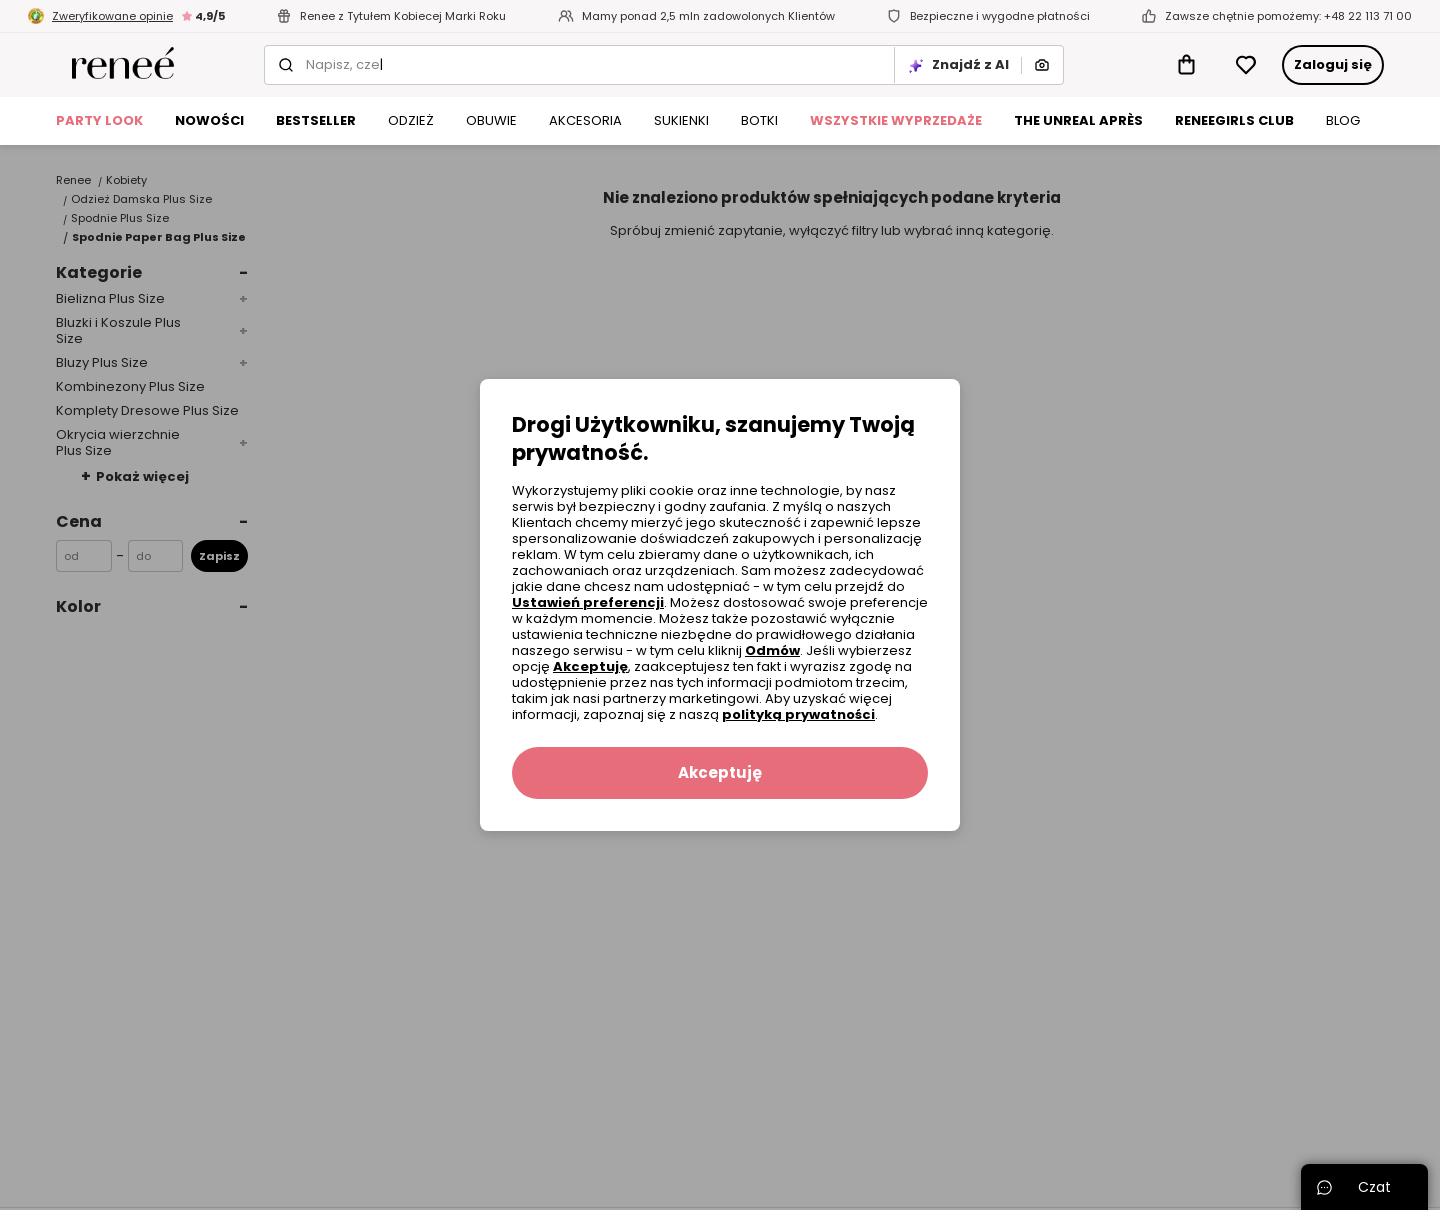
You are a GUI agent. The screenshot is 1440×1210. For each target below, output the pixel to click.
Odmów (772, 650)
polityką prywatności (798, 714)
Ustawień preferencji (588, 602)
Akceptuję (590, 666)
